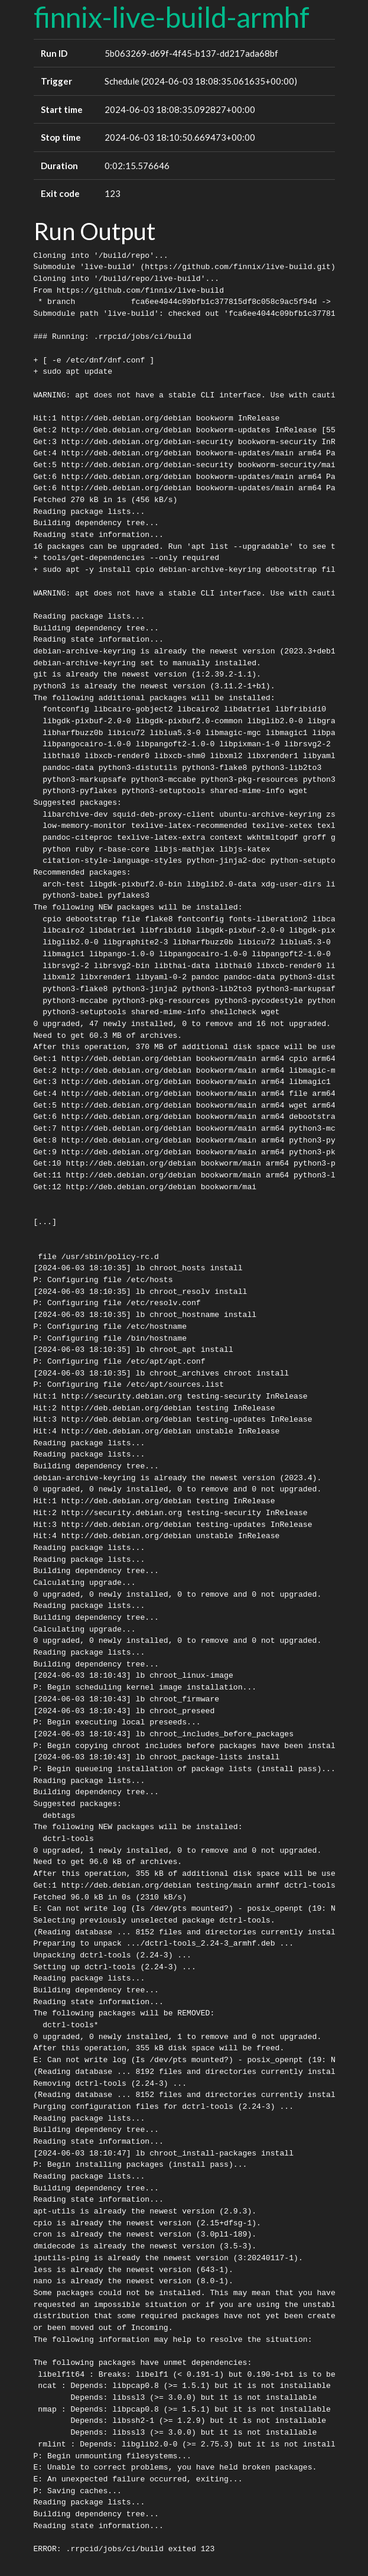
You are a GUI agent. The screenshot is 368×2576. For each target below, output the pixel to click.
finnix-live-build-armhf (172, 17)
